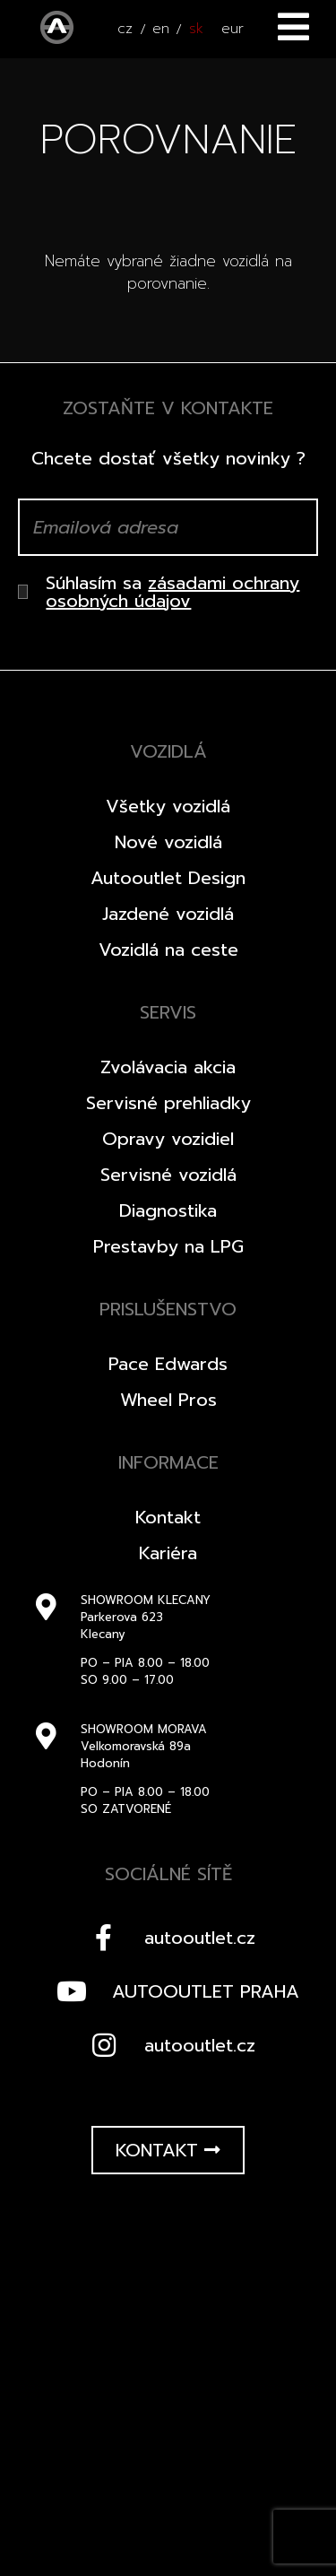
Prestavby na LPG (168, 1246)
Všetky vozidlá (168, 806)
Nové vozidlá (168, 841)
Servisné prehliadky (168, 1102)
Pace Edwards (168, 1363)
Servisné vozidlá (168, 1174)
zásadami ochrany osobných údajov (172, 591)
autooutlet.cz (168, 1938)
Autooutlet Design (168, 877)
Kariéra (168, 1553)
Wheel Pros (168, 1399)
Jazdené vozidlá (168, 913)
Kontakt (168, 1517)
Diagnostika (168, 1210)
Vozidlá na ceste (168, 949)
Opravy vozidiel (168, 1138)
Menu (293, 27)
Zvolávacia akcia (168, 1067)
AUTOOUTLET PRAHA (174, 1991)
